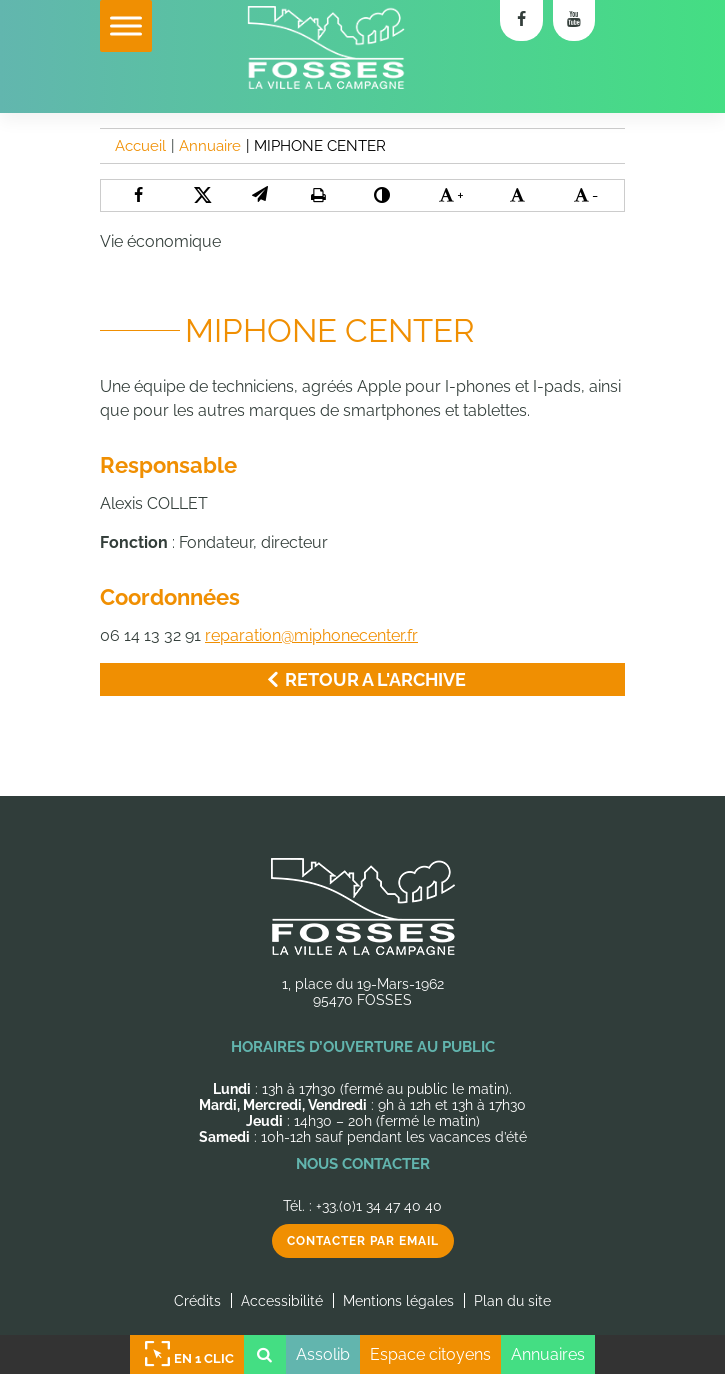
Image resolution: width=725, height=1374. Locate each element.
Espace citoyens (430, 1354)
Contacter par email (363, 1241)
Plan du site (512, 1301)
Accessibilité (282, 1301)
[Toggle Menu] (126, 25)
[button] (260, 194)
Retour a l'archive (362, 679)
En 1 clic (187, 1354)
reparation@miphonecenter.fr (311, 635)
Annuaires (548, 1354)
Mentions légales (398, 1301)
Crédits (197, 1301)
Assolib (323, 1354)
